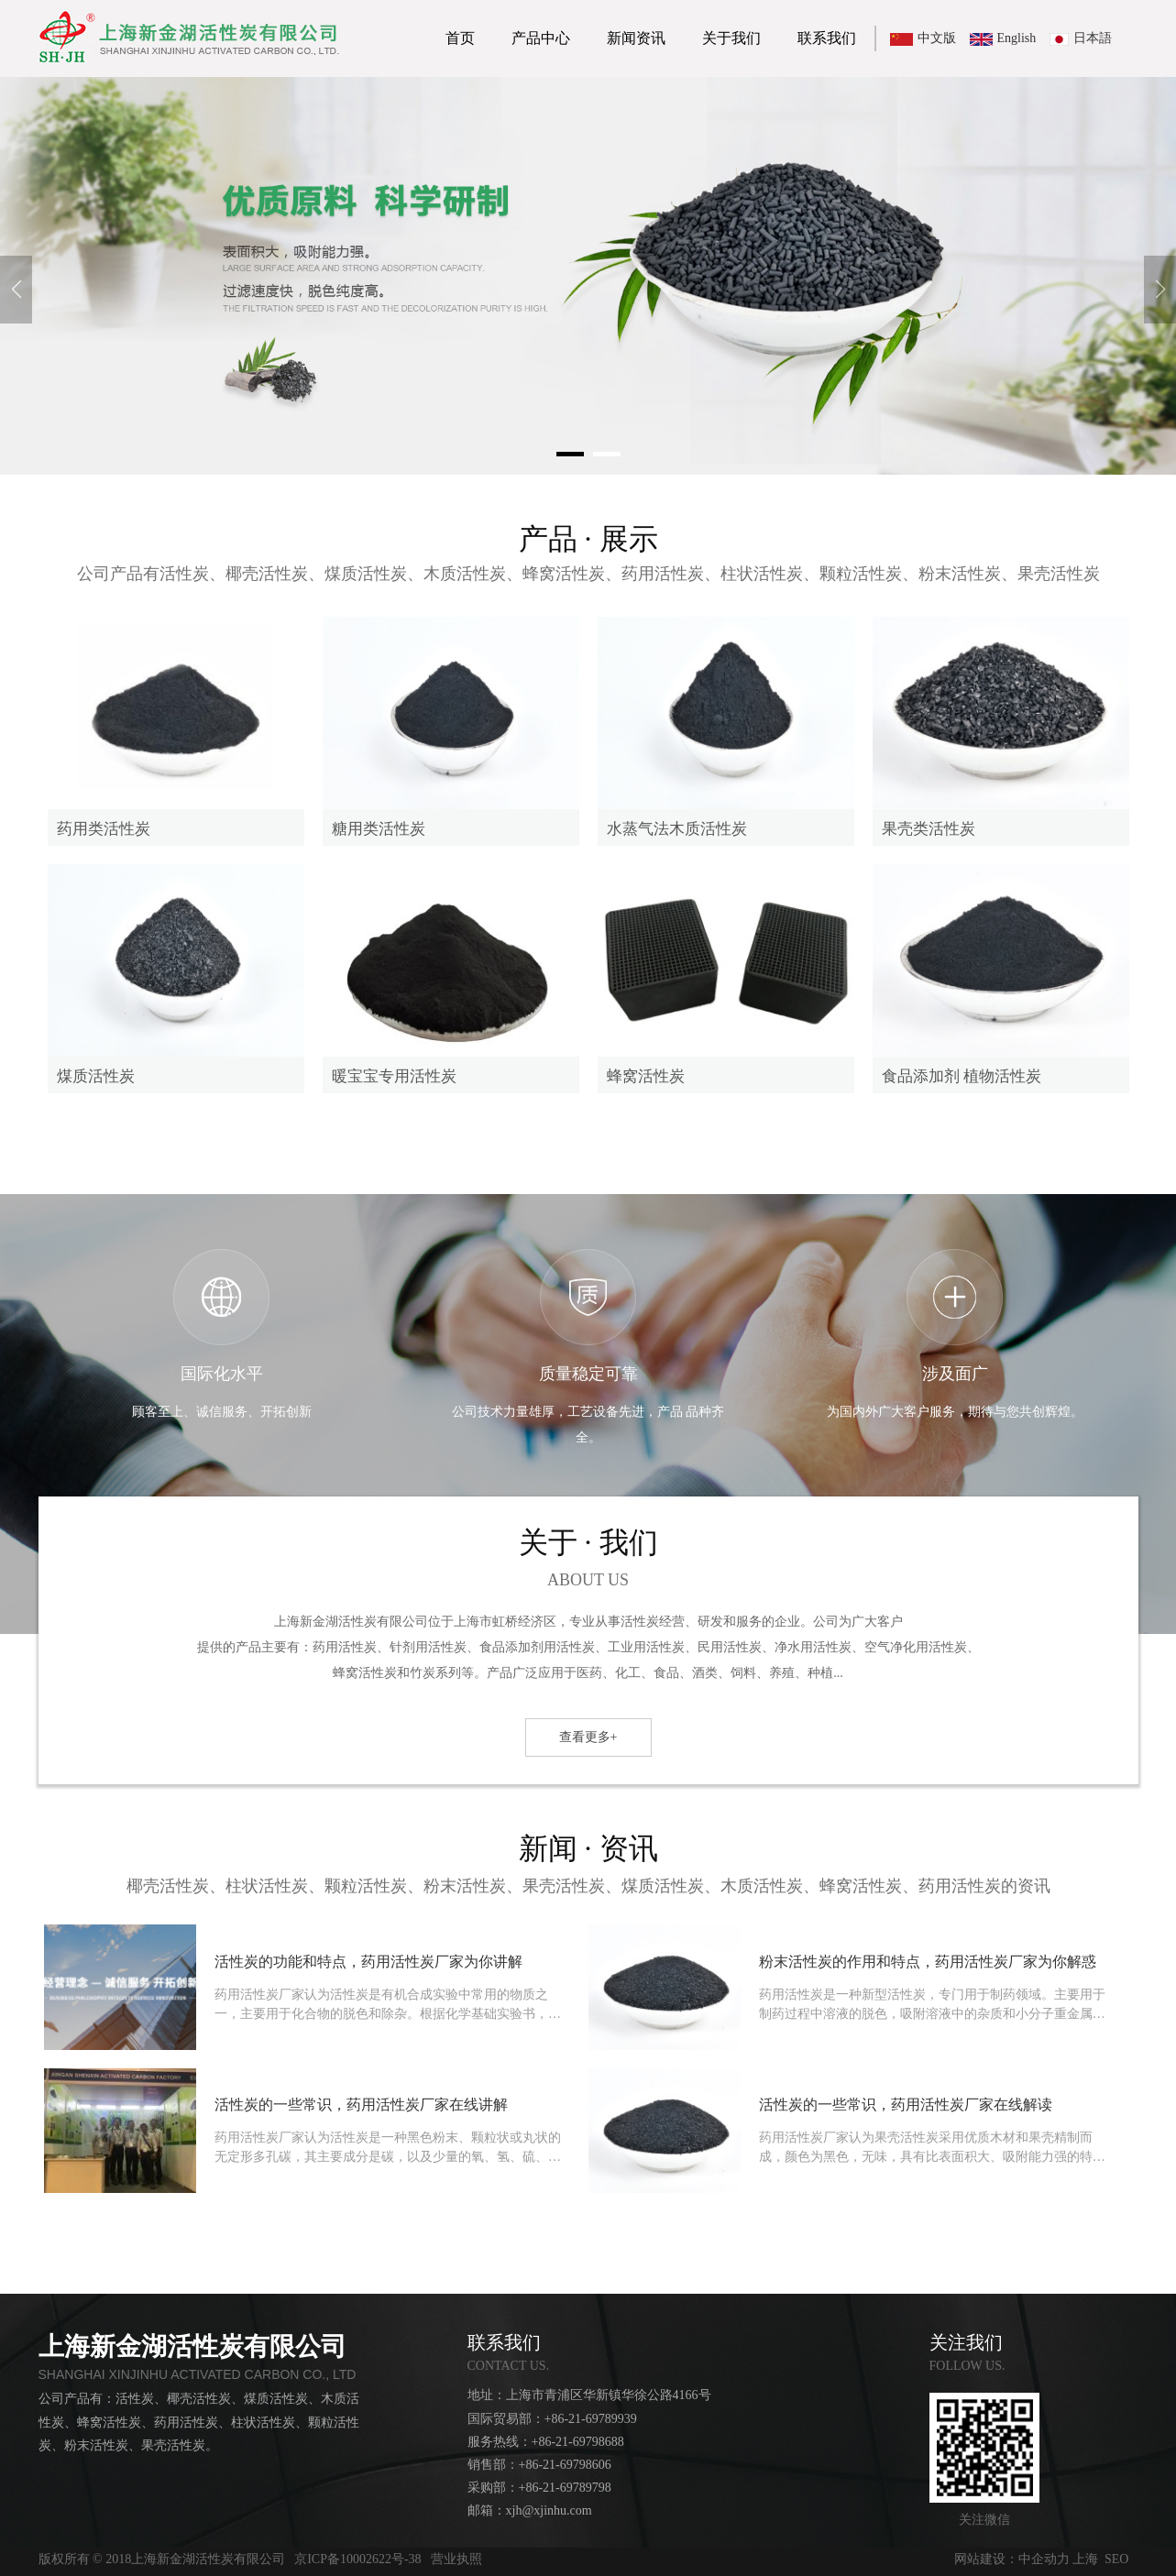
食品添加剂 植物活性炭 (961, 1076)
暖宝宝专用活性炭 (394, 1076)
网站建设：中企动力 (1012, 2559)
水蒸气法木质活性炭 (677, 829)
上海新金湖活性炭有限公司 (192, 2346)
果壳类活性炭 (928, 829)
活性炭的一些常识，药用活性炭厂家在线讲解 (361, 2104)
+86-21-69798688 (578, 2442)
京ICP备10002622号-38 (357, 2559)
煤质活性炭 (96, 1076)
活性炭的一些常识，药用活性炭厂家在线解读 (905, 2104)
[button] (570, 454)
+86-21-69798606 (565, 2465)
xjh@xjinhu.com (549, 2510)
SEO (1116, 2559)
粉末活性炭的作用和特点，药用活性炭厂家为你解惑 (927, 1961)
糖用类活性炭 (378, 829)
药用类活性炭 (103, 829)
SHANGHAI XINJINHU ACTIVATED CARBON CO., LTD (197, 2374)
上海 (1085, 2559)
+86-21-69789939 (590, 2419)
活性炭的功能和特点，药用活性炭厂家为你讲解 (368, 1961)
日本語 (1092, 38)
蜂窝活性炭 (646, 1076)
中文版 (937, 38)
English (1017, 38)
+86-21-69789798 (565, 2487)
